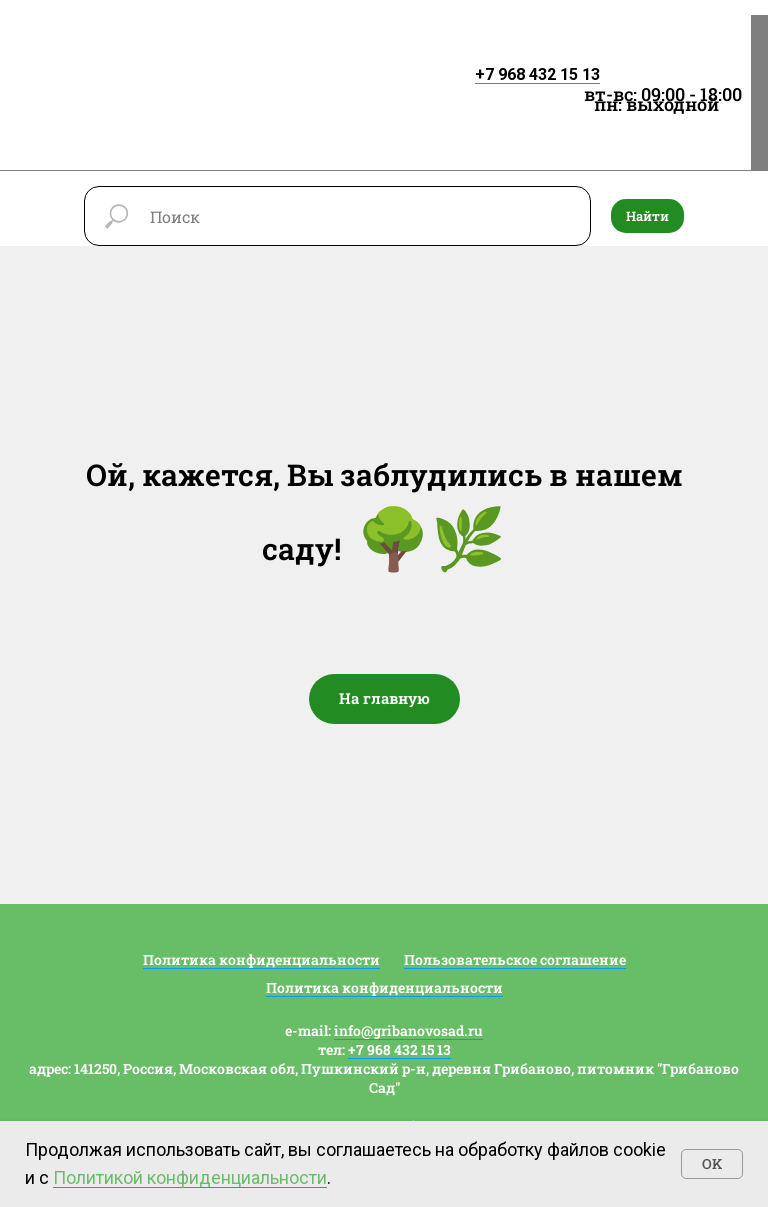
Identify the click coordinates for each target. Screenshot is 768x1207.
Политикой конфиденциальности (190, 1177)
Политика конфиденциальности (261, 959)
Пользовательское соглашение (515, 959)
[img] (207, 57)
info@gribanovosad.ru (408, 1030)
